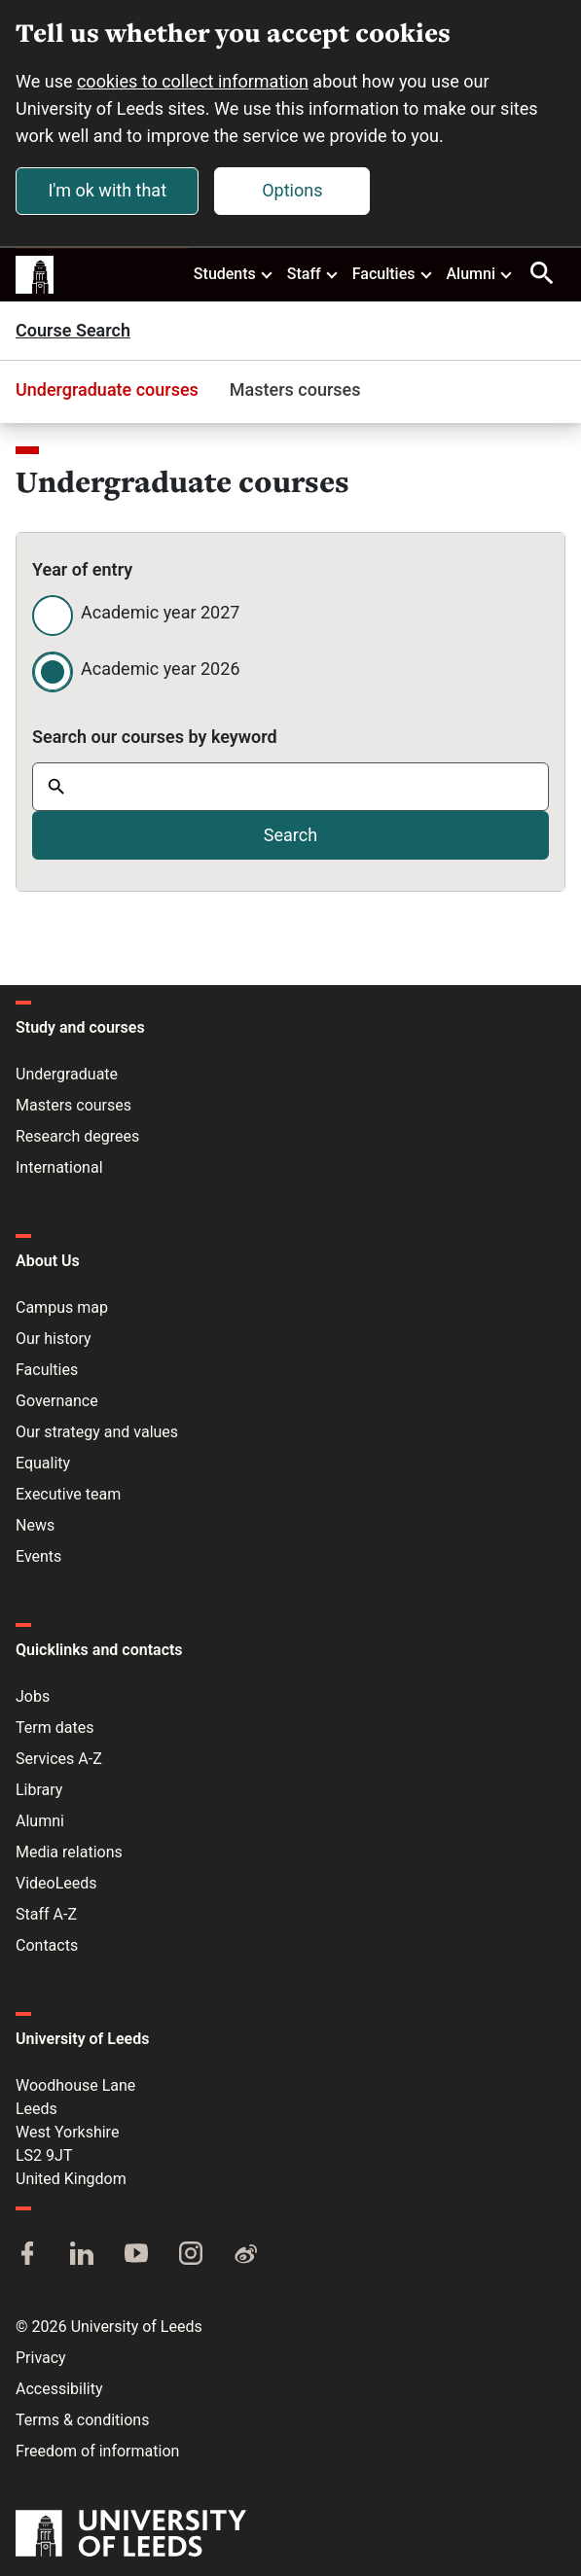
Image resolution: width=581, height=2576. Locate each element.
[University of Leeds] (131, 2535)
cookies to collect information (193, 81)
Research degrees (77, 1136)
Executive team (68, 1494)
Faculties (393, 273)
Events (38, 1556)
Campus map (62, 1307)
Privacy (41, 2357)
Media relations (69, 1852)
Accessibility (59, 2389)
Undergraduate (67, 1074)
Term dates (54, 1727)
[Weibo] (245, 2255)
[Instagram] (190, 2255)
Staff (313, 273)
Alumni (480, 273)
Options (292, 190)
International (59, 1167)
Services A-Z (59, 1758)
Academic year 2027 (160, 612)
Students (234, 273)
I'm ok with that (107, 190)
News (35, 1525)
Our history (53, 1338)
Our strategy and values (97, 1432)
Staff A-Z (46, 1914)
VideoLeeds (56, 1883)
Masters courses (295, 389)
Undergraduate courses (107, 389)
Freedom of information (97, 2451)
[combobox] (290, 786)
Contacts (47, 1945)
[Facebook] (27, 2255)
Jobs (33, 1696)
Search (290, 835)
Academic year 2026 (160, 668)
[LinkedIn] (81, 2255)
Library (39, 1790)
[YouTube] (136, 2255)
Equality (43, 1463)
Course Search (73, 330)
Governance (57, 1401)
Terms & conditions (82, 2420)
